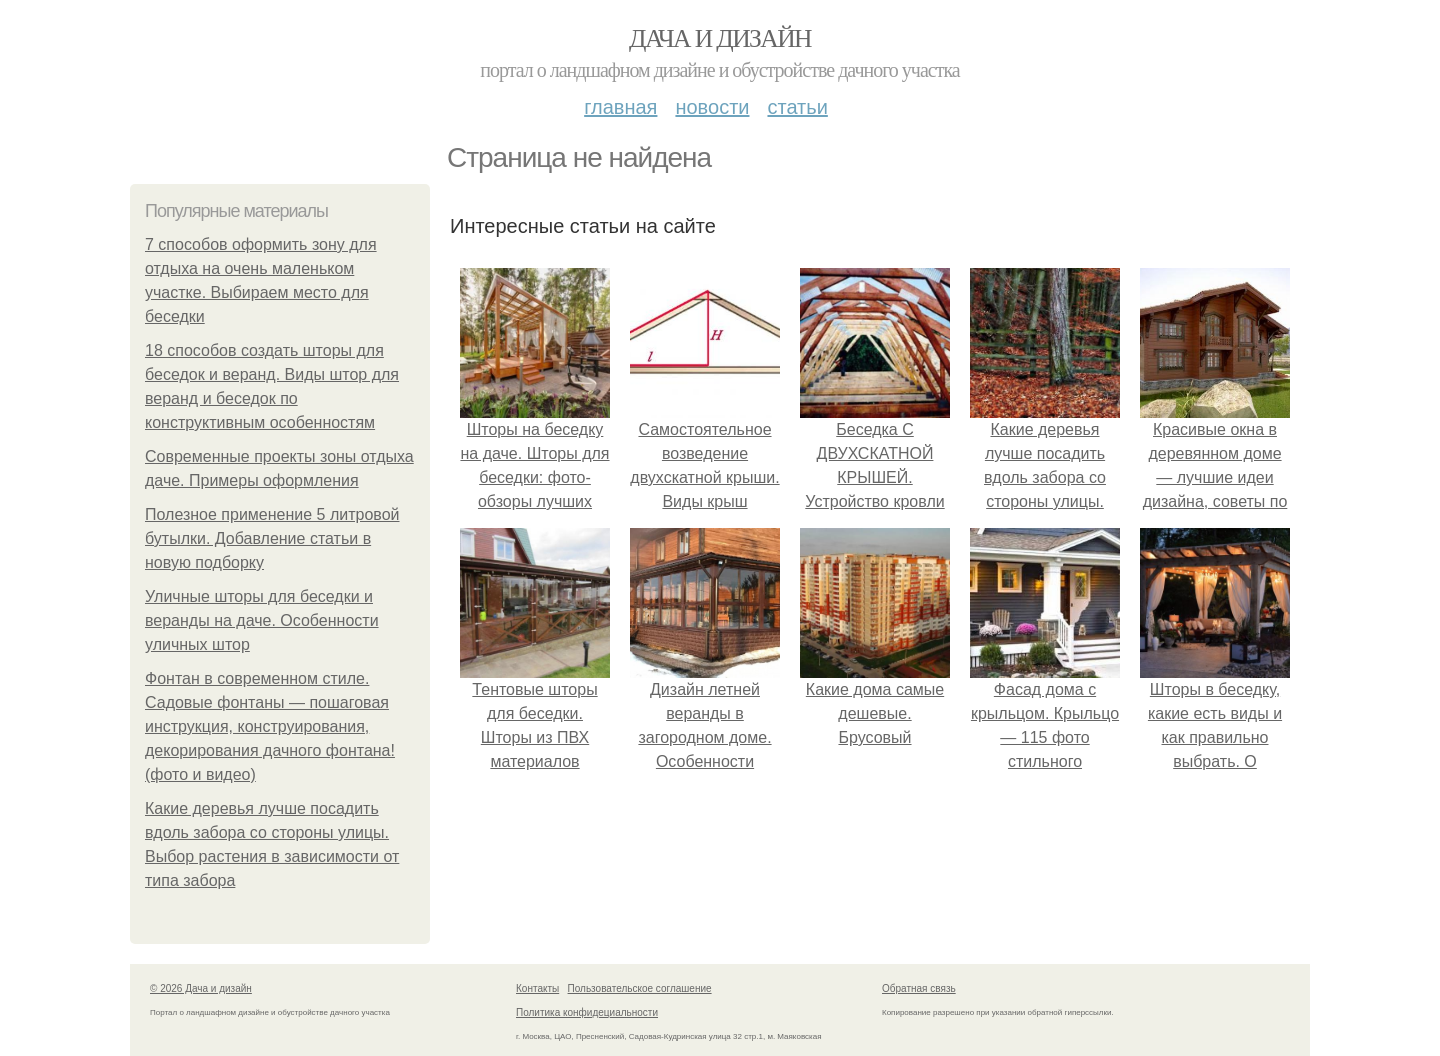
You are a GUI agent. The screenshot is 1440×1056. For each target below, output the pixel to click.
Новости (712, 107)
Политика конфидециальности (587, 1012)
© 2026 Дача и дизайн (201, 988)
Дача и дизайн (720, 38)
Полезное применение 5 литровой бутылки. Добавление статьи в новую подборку (272, 538)
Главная (620, 107)
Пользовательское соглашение (640, 988)
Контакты (537, 988)
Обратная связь (919, 988)
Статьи (797, 107)
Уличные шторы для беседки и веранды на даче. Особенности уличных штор (262, 620)
